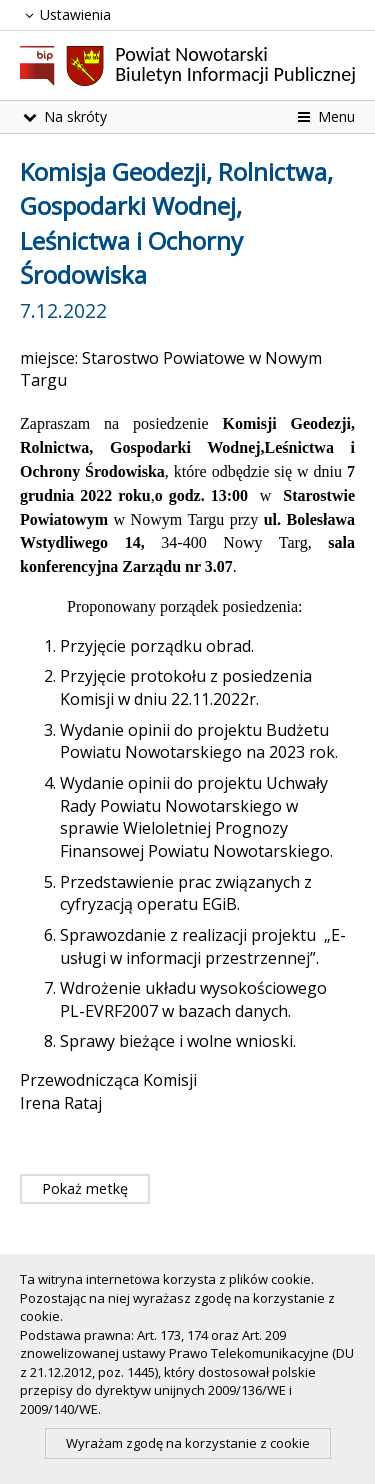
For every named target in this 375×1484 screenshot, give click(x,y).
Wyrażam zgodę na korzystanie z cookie (188, 1443)
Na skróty (63, 116)
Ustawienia (65, 14)
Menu (324, 116)
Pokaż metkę (85, 1188)
